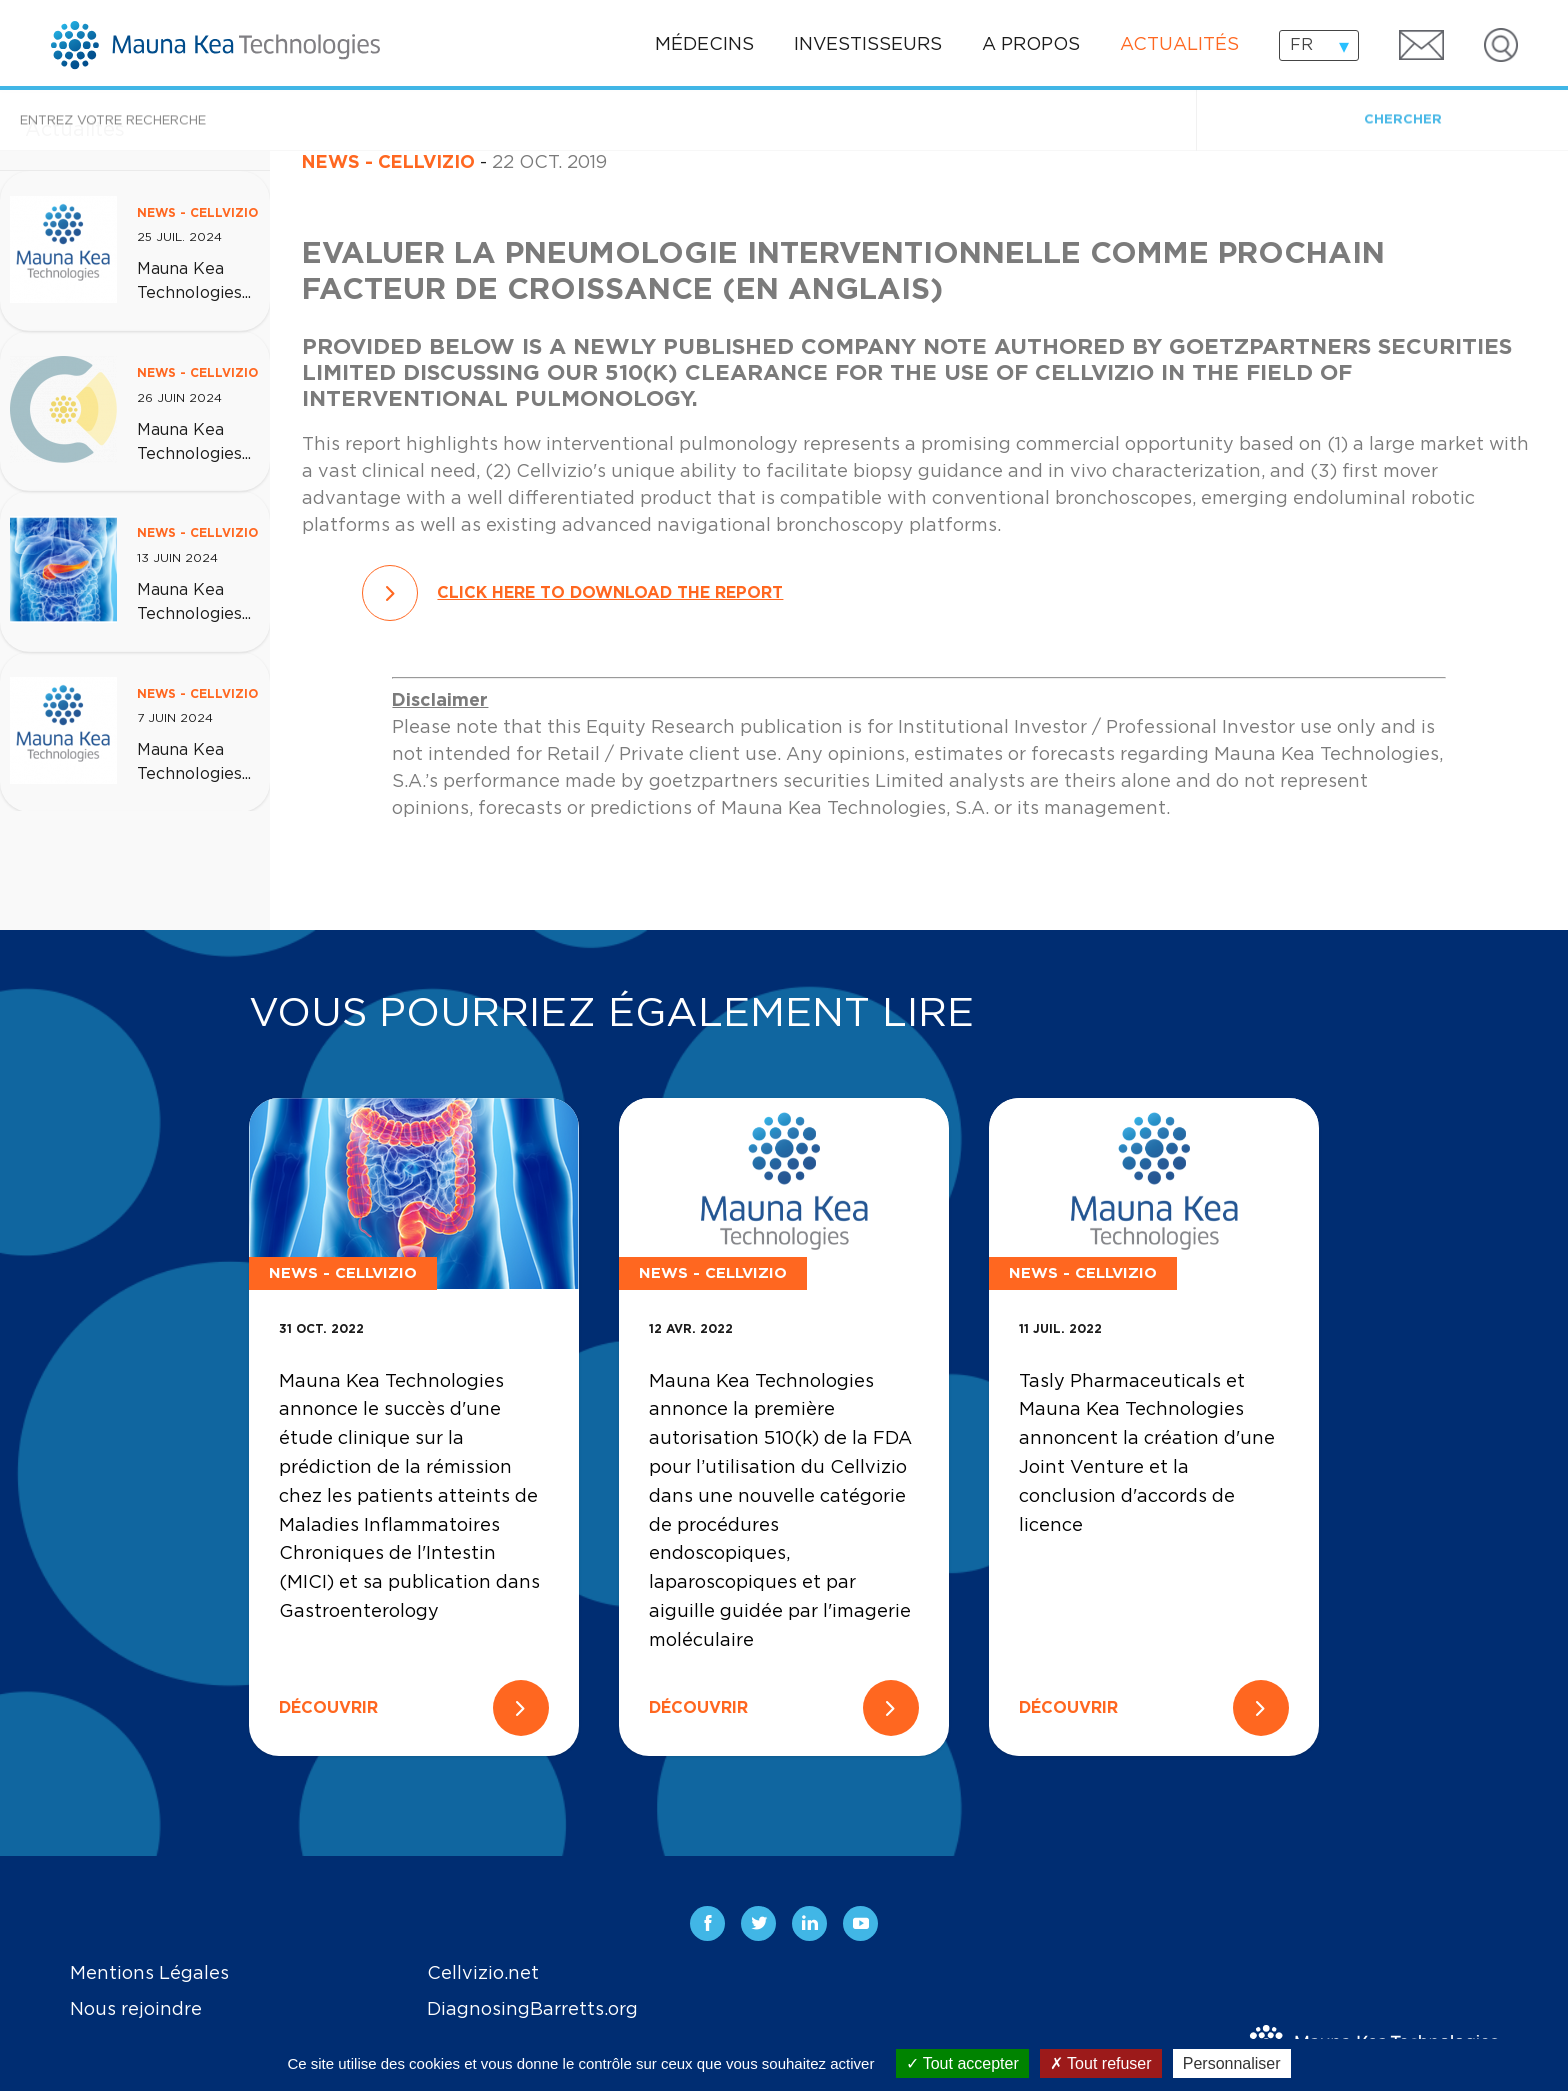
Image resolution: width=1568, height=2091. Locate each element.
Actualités (1179, 45)
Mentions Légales (149, 1974)
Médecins (704, 45)
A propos (1031, 45)
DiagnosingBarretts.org (532, 2010)
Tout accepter (962, 2063)
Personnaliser (1232, 2063)
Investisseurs (868, 45)
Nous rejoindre (136, 2010)
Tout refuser (1101, 2063)
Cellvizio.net (483, 1974)
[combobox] (1319, 45)
